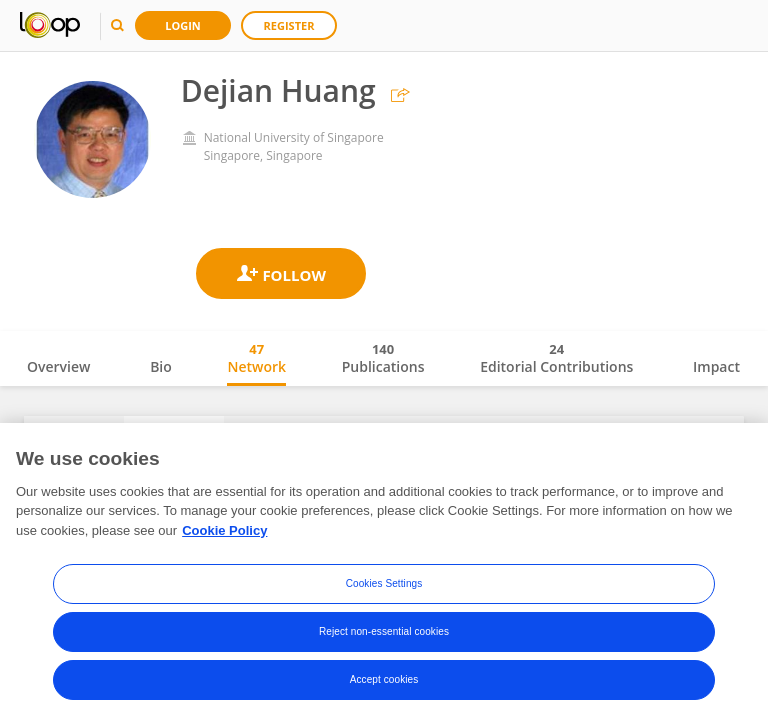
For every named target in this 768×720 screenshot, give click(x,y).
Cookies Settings (384, 588)
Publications (383, 358)
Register (289, 25)
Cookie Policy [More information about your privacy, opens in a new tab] (224, 535)
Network (256, 358)
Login (183, 25)
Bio (161, 366)
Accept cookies (384, 684)
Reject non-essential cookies (384, 636)
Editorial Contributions (556, 358)
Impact (716, 366)
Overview (58, 366)
